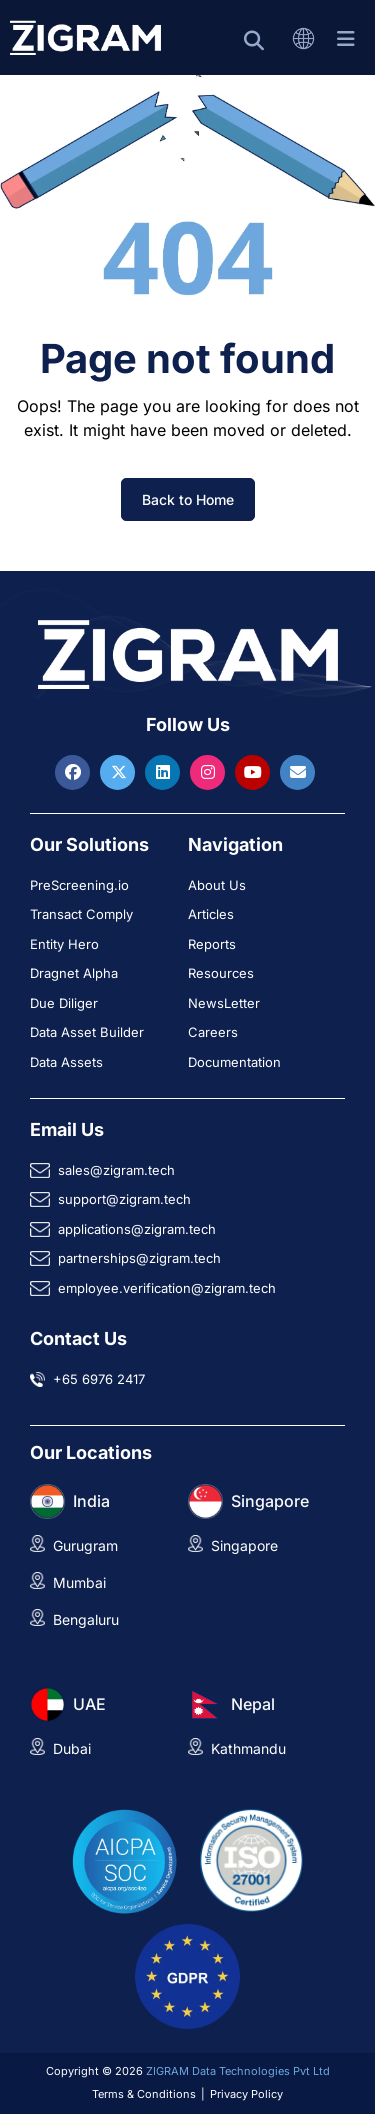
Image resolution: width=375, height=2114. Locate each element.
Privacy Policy (246, 2094)
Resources (221, 973)
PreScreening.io (79, 885)
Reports (212, 944)
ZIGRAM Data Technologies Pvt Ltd (238, 2071)
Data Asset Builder (87, 1032)
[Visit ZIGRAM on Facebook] (75, 772)
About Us (217, 885)
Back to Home (188, 499)
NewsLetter (224, 1003)
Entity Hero (64, 944)
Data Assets (66, 1062)
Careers (213, 1032)
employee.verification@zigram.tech (167, 1288)
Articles (211, 914)
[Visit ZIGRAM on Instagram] (210, 772)
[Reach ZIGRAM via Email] (297, 772)
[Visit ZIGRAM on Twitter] (120, 772)
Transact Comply (81, 914)
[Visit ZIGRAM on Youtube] (255, 772)
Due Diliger (64, 1003)
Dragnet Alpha (74, 973)
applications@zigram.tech (137, 1229)
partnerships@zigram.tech (139, 1258)
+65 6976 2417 (99, 1379)
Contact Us (78, 1338)
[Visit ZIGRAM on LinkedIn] (165, 772)
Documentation (234, 1062)
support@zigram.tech (124, 1199)
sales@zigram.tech (116, 1170)
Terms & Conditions (144, 2094)
